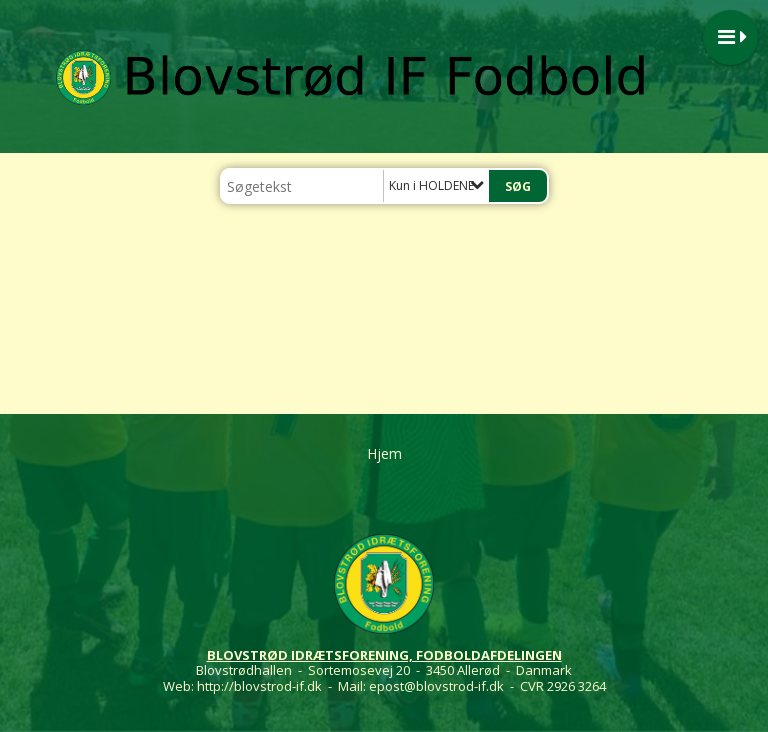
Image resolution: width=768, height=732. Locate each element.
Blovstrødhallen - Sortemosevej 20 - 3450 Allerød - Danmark (384, 670)
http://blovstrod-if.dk (259, 686)
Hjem (384, 453)
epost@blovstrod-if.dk (436, 686)
